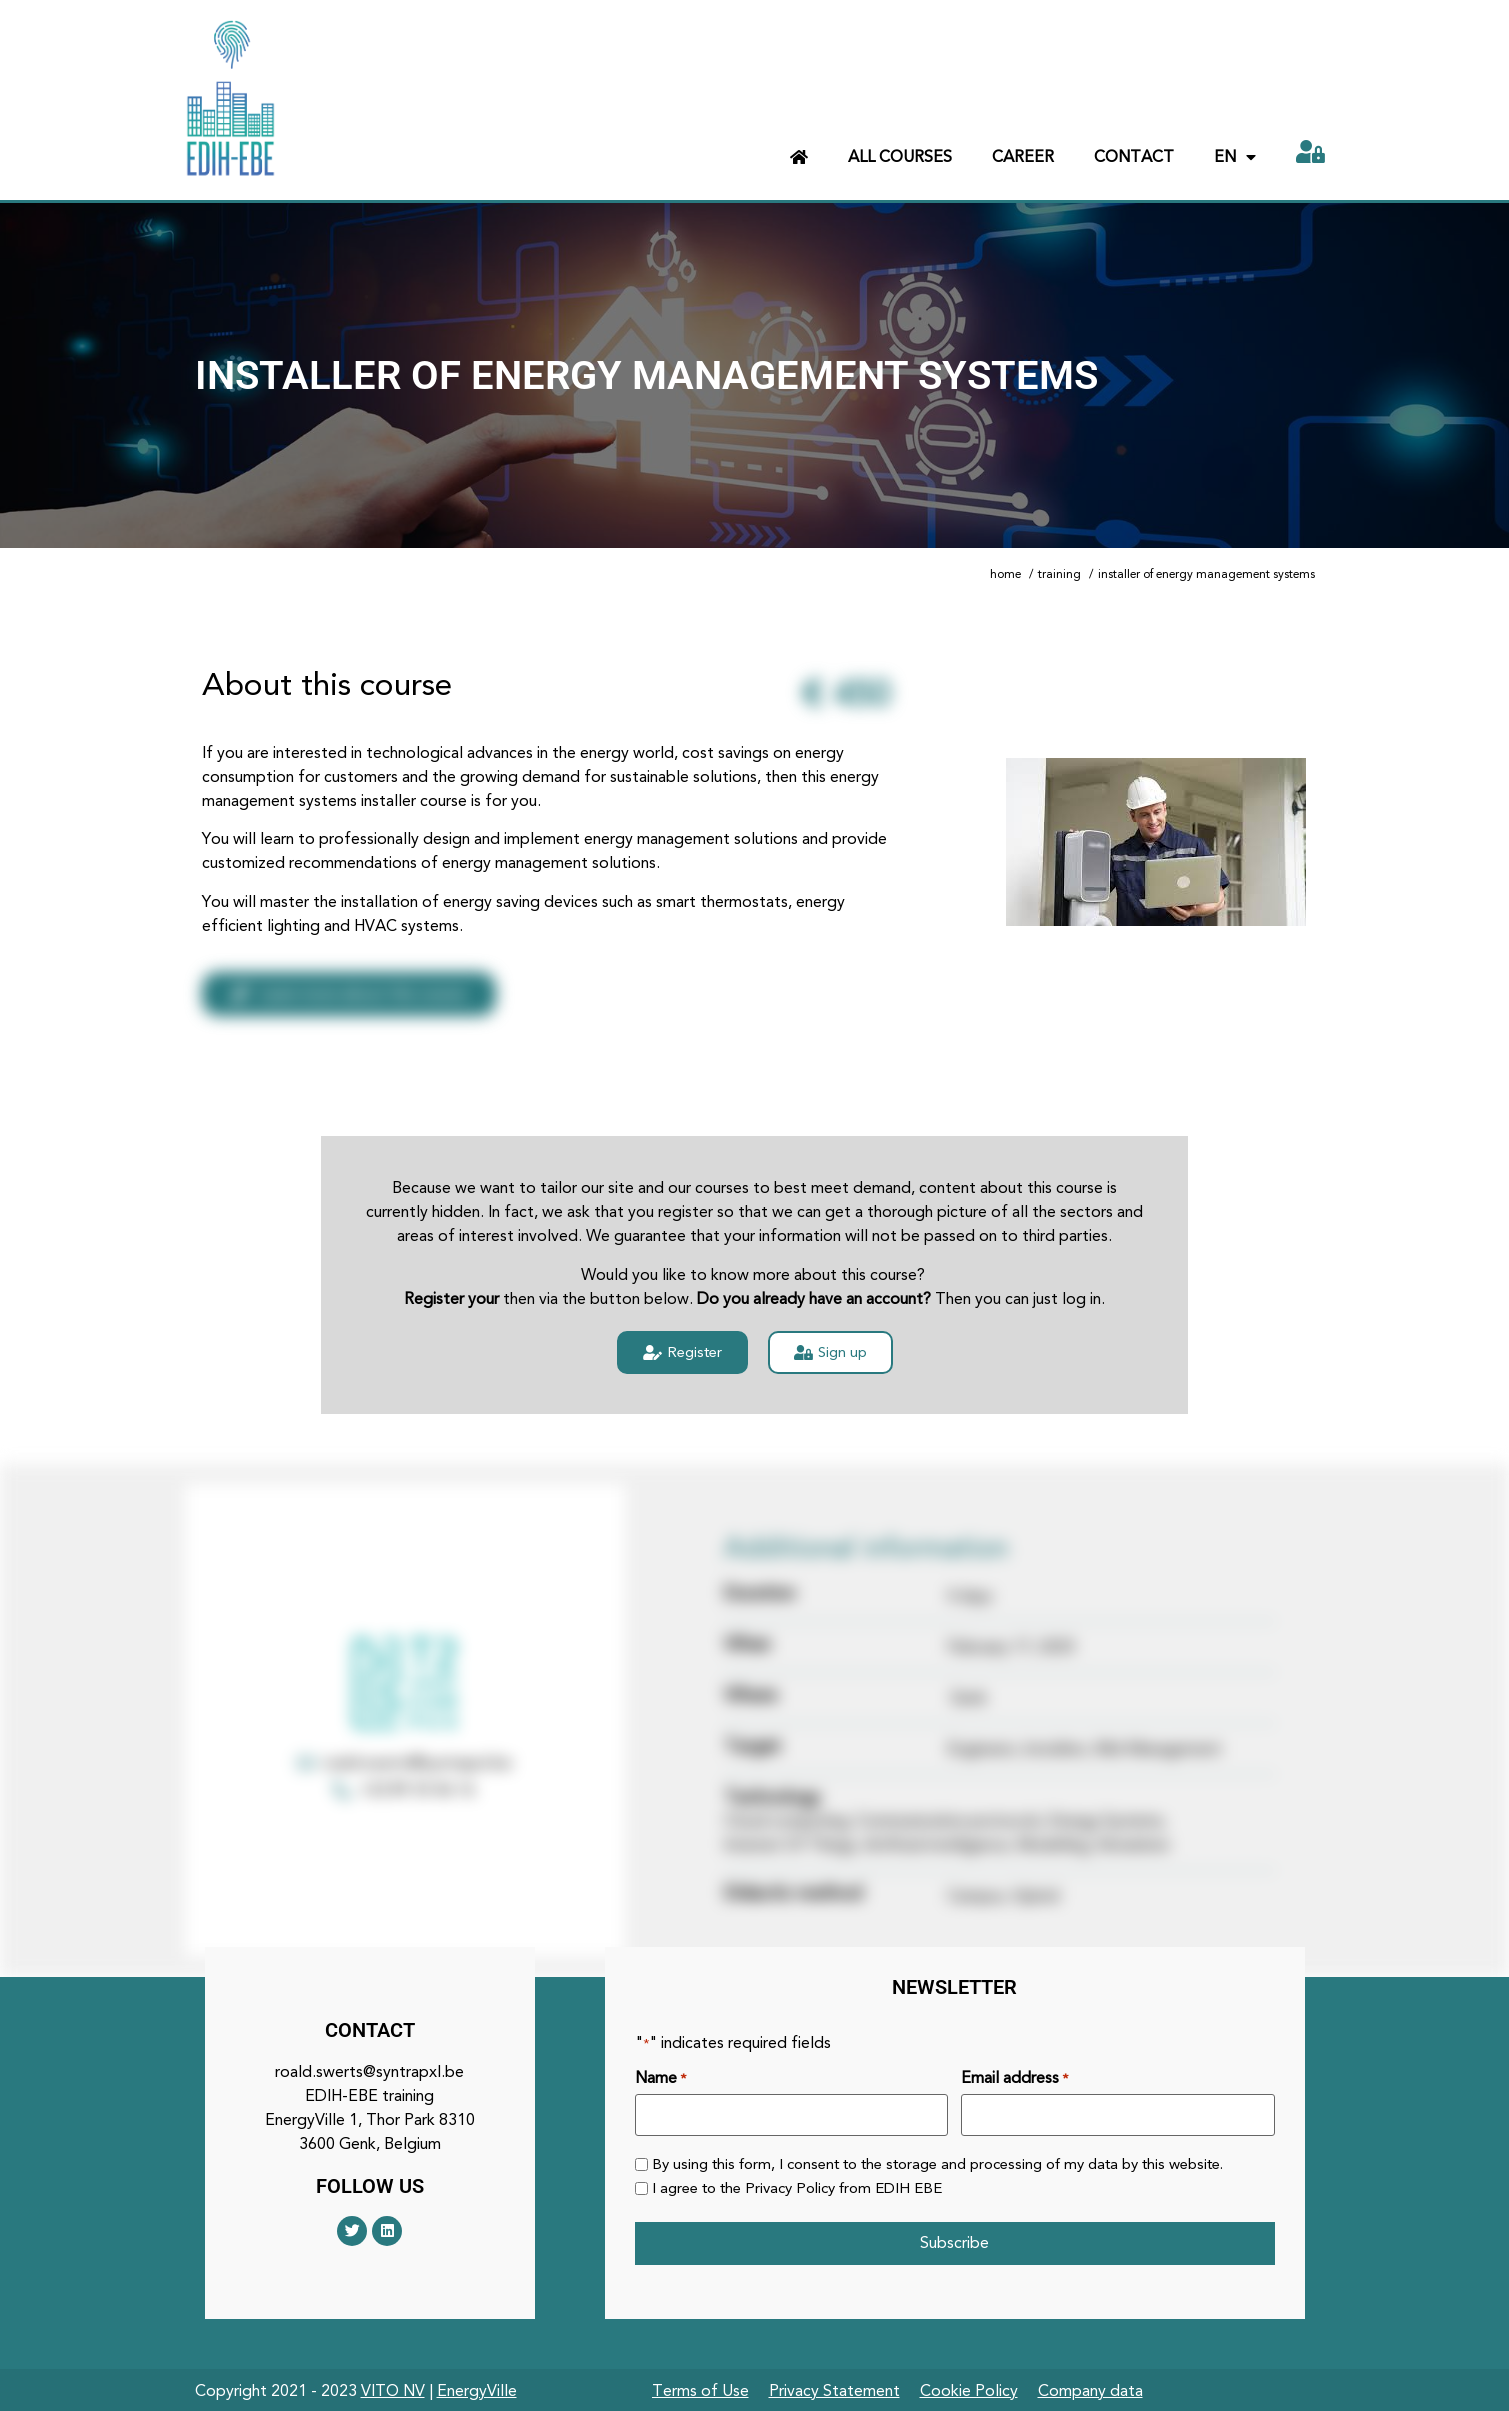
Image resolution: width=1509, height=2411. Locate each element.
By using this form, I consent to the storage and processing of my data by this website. (937, 2163)
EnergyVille (477, 2388)
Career (1023, 156)
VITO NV (393, 2388)
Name (660, 2078)
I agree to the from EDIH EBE (797, 2187)
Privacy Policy (790, 2187)
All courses (900, 156)
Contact (1134, 156)
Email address (1014, 2078)
